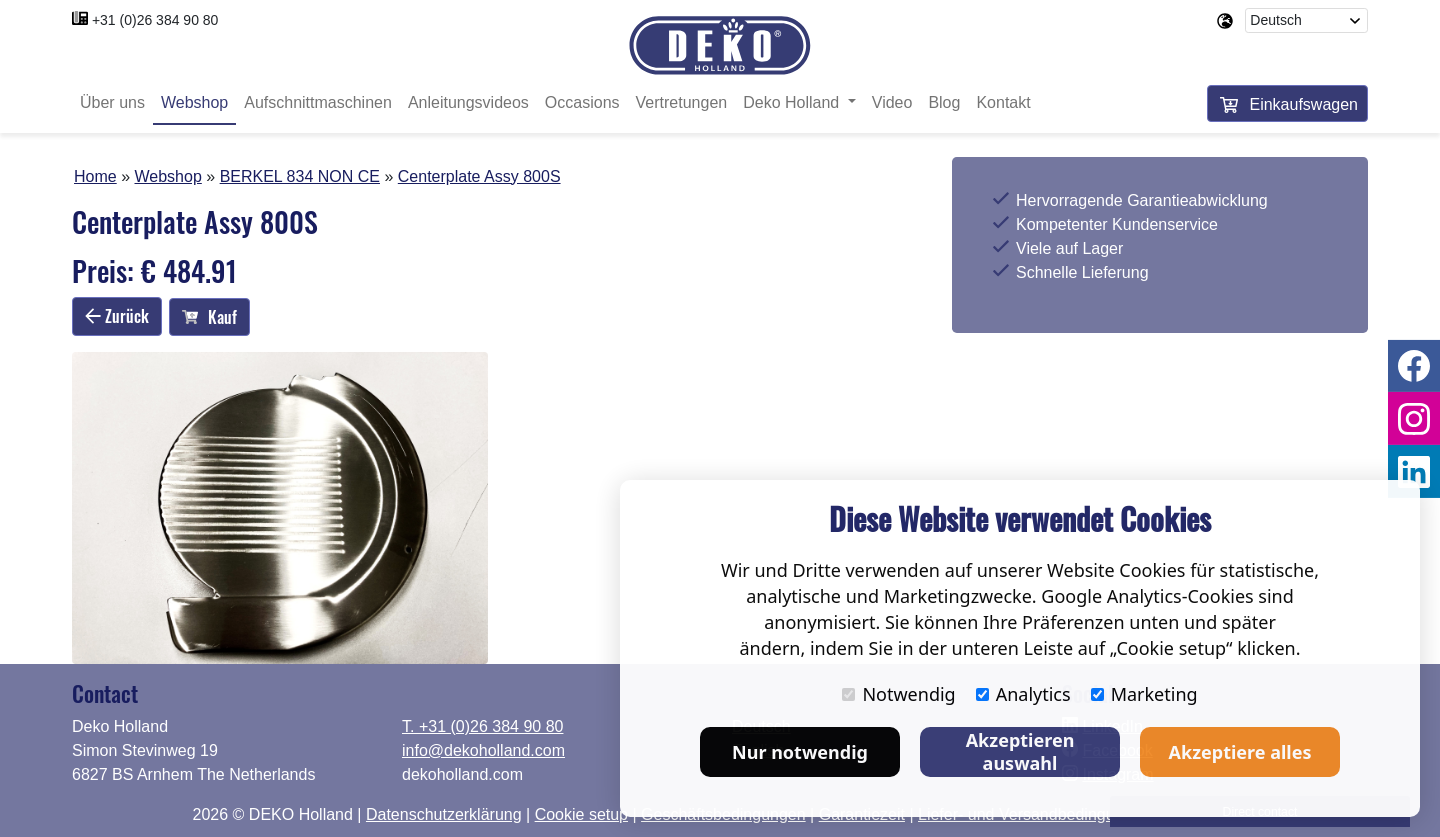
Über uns (112, 102)
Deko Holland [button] (793, 102)
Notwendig (898, 694)
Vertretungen (682, 102)
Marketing (1144, 694)
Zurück (117, 316)
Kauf (209, 317)
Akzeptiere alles (1240, 752)
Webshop (194, 102)
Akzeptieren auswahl (1020, 751)
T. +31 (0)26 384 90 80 (482, 726)
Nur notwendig (800, 752)
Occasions (582, 102)
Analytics (1023, 694)
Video (892, 102)
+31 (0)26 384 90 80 (155, 20)
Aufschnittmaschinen (318, 102)
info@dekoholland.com (483, 750)
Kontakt (1003, 102)
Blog (944, 102)
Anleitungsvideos (468, 102)
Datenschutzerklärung (444, 814)
